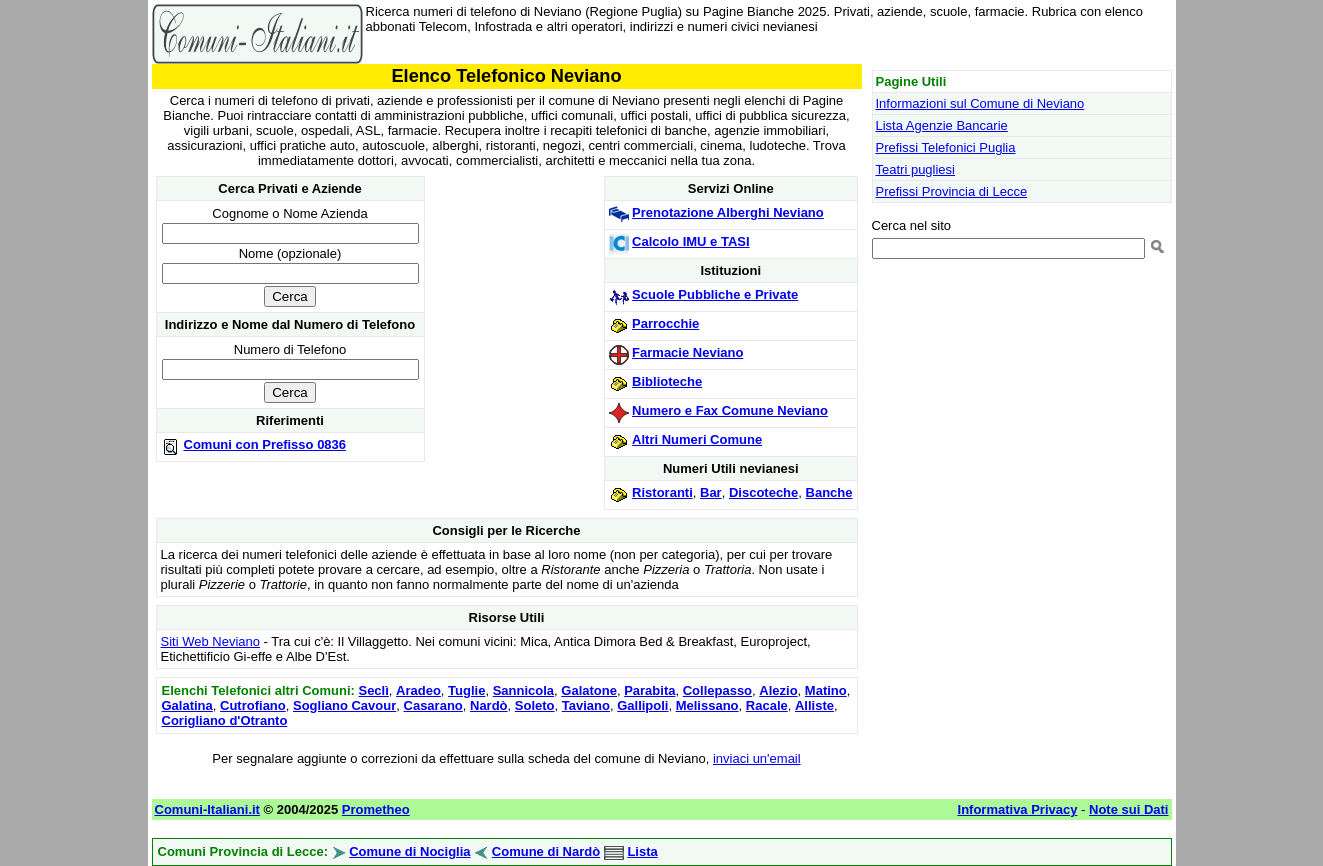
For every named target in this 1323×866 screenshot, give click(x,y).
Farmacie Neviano (687, 352)
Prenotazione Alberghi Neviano (728, 212)
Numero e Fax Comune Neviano (730, 410)
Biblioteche (667, 381)
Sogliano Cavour (344, 705)
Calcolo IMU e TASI (691, 241)
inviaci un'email (757, 758)
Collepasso (717, 690)
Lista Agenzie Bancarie (942, 125)
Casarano (433, 705)
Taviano (586, 705)
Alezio (778, 690)
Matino (826, 690)
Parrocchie (665, 323)
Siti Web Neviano (210, 641)
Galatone (589, 690)
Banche (829, 492)
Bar (711, 492)
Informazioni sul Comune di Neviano (980, 103)
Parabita (649, 690)
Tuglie (466, 690)
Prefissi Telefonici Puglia (946, 147)
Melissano (707, 705)
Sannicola (523, 690)
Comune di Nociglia (409, 851)
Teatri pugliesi (916, 169)
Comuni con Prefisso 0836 (265, 444)
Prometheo (376, 809)
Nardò (489, 705)
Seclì (373, 690)
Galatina (187, 705)
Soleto (535, 705)
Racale (767, 705)
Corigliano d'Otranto (225, 720)
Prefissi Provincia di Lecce (952, 191)
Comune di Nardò (546, 851)
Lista (642, 851)
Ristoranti (662, 492)
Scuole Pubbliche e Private (715, 294)
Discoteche (763, 492)
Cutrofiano (253, 705)
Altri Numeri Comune (697, 439)
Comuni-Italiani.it (207, 809)
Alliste (814, 705)
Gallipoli (642, 705)
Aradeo (418, 690)
